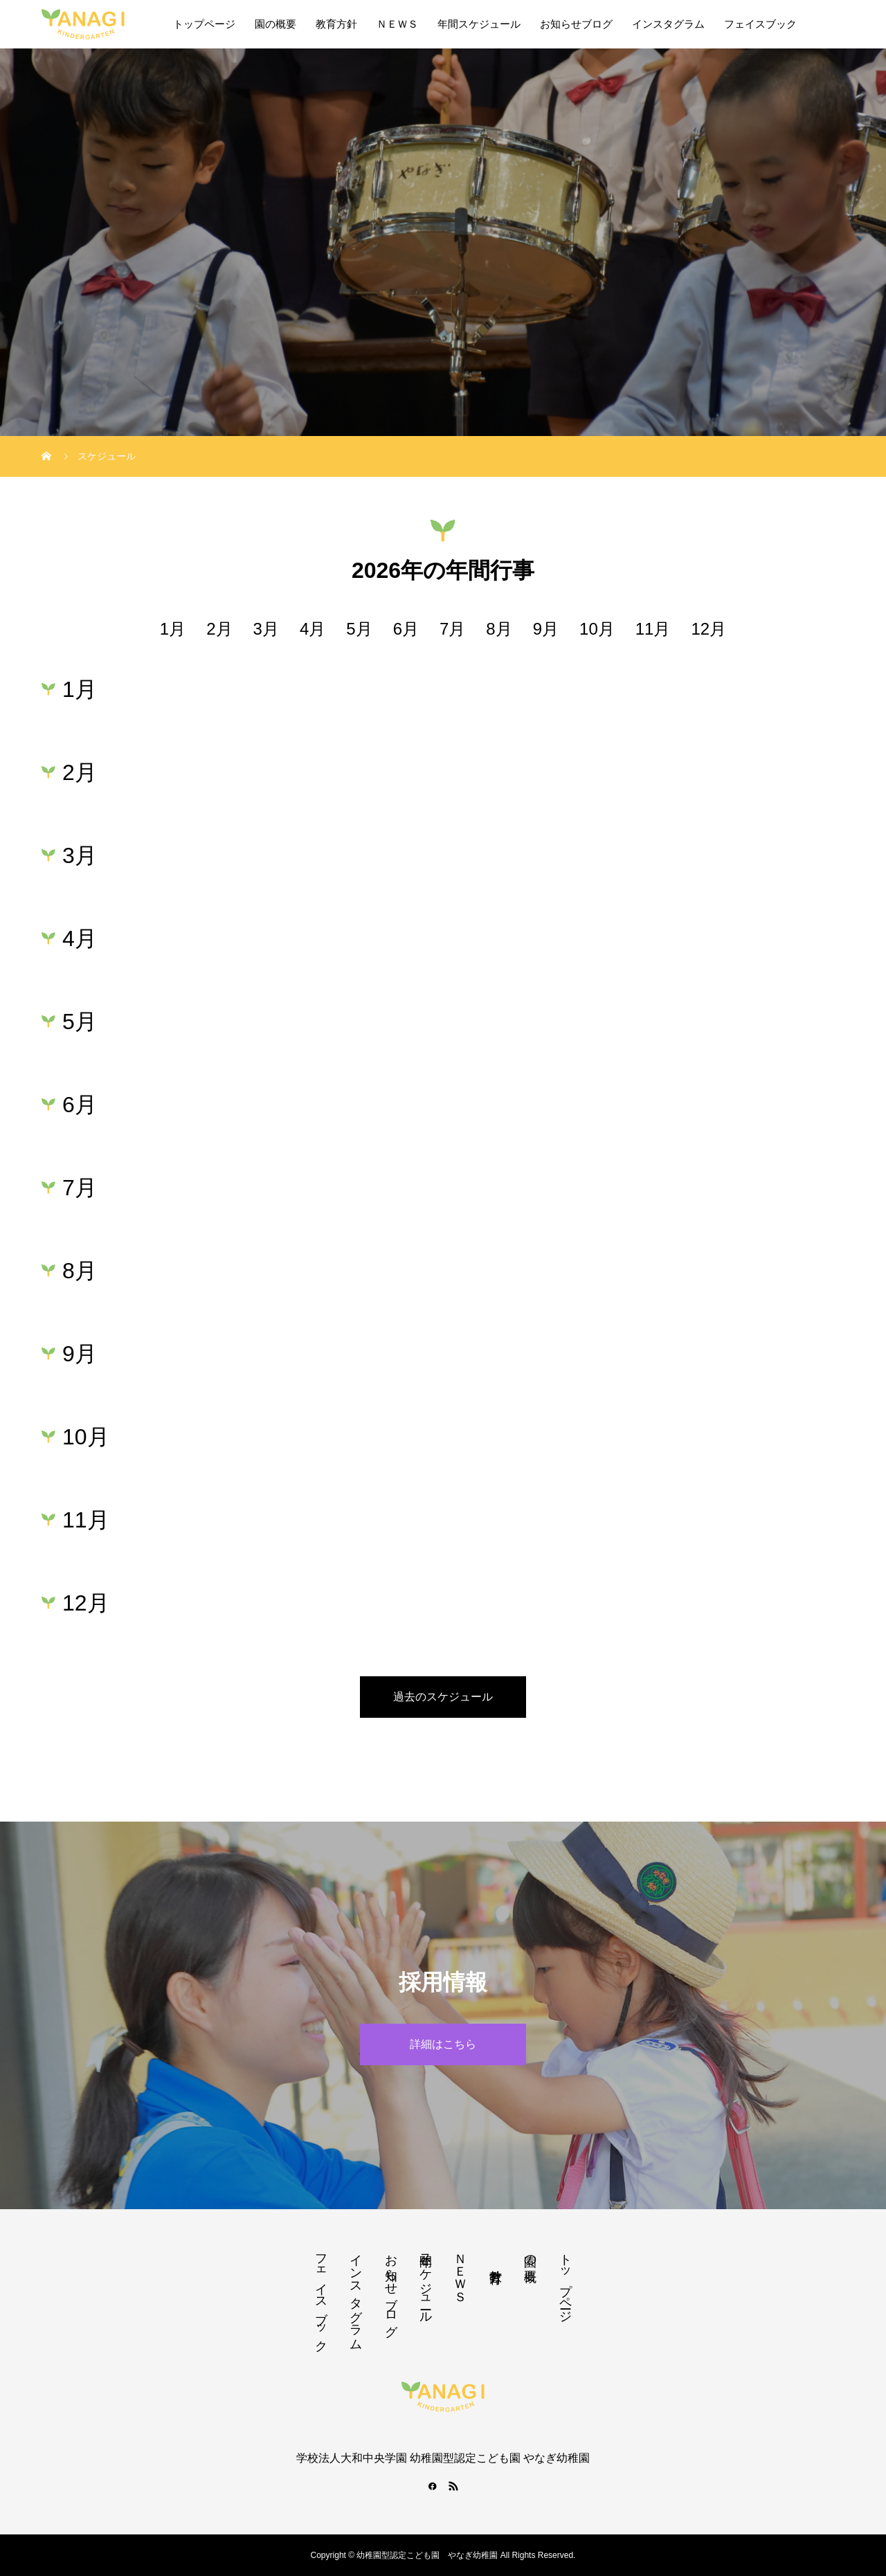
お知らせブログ (576, 24)
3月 (266, 628)
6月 (406, 628)
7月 (452, 628)
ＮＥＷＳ (397, 24)
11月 (653, 628)
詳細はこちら (443, 2044)
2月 (219, 628)
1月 (173, 628)
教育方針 (336, 24)
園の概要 (275, 24)
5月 (359, 628)
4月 (312, 628)
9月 (546, 628)
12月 (708, 628)
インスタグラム (668, 24)
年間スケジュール (479, 24)
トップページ (204, 24)
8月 (499, 628)
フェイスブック (760, 24)
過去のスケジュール (443, 1697)
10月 (597, 628)
